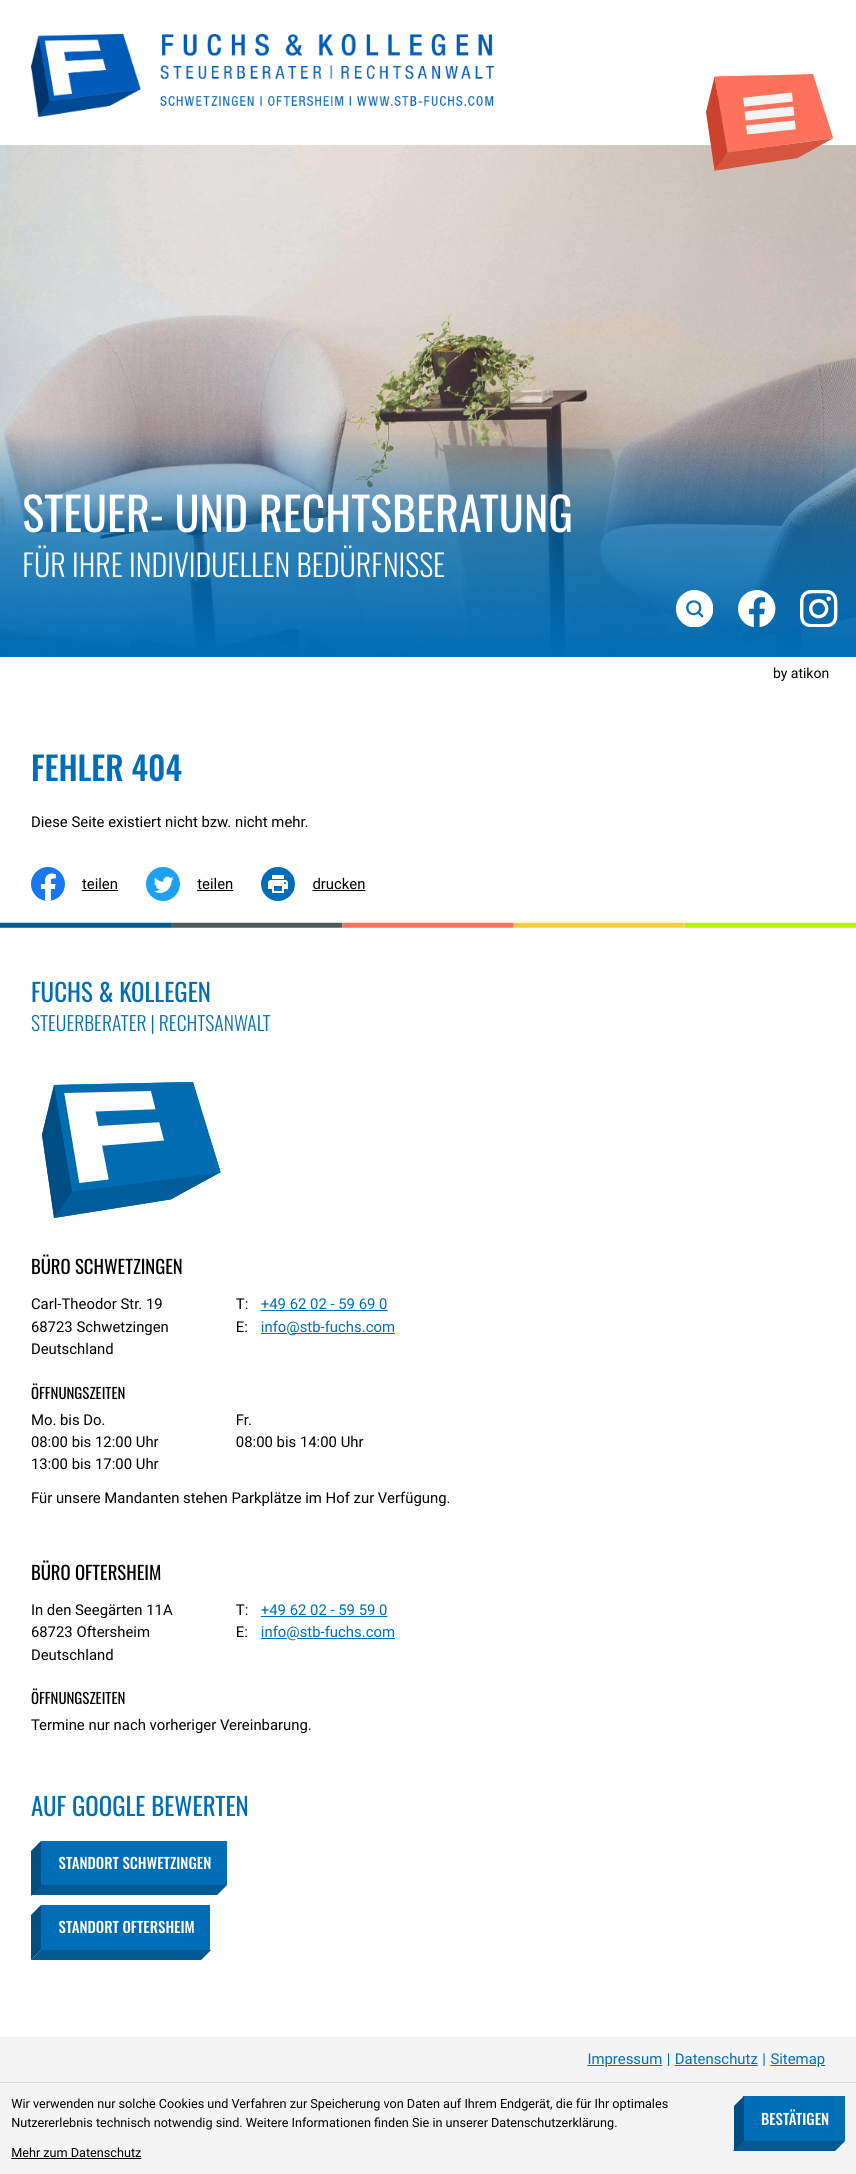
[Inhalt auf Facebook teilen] (88, 884)
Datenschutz (716, 2059)
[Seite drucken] (327, 884)
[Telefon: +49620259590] (324, 1610)
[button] (134, 1863)
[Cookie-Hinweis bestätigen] (794, 2118)
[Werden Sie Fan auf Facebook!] (754, 605)
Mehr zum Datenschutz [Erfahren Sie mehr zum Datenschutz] (76, 2153)
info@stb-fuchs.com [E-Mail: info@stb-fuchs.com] (328, 1327)
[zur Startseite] (264, 73)
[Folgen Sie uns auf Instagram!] (816, 605)
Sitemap (797, 2059)
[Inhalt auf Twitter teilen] (203, 884)
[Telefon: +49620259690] (324, 1304)
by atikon (801, 674)
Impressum (624, 2059)
